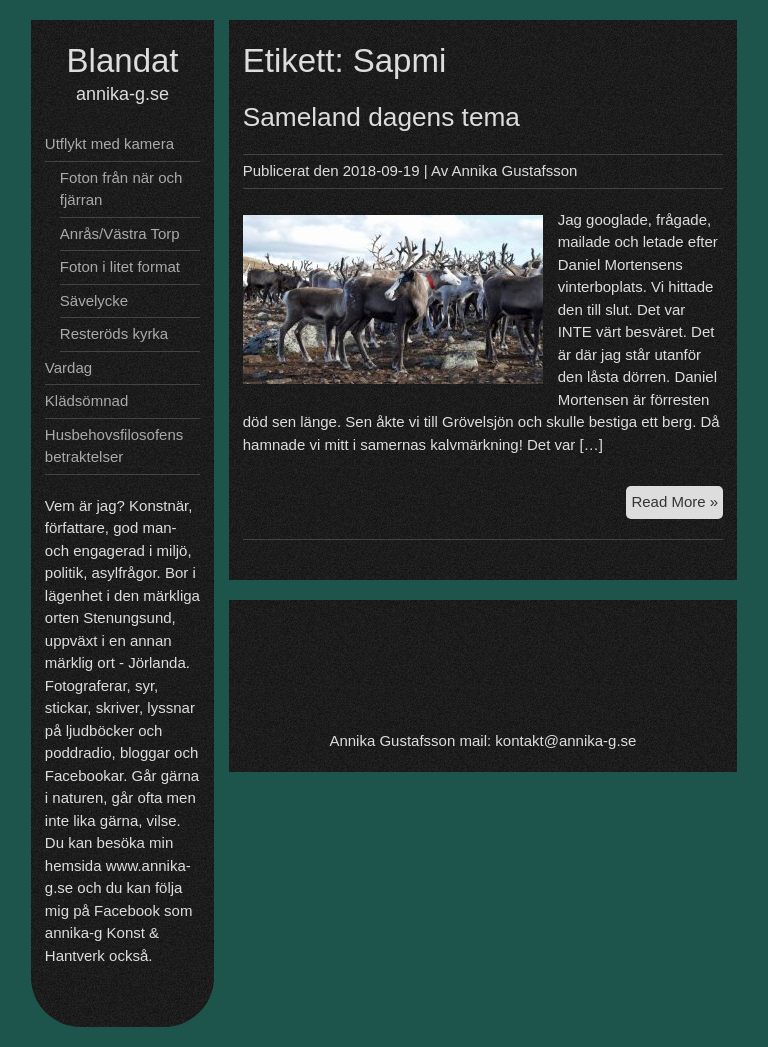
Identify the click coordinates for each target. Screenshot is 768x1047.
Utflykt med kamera (109, 143)
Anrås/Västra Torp (120, 233)
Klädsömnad (86, 400)
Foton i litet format (120, 266)
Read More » (677, 504)
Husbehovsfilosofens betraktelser (114, 446)
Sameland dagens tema (381, 117)
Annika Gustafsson (515, 170)
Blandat (123, 60)
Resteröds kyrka (114, 333)
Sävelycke (94, 300)
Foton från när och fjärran (121, 189)
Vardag (68, 367)
